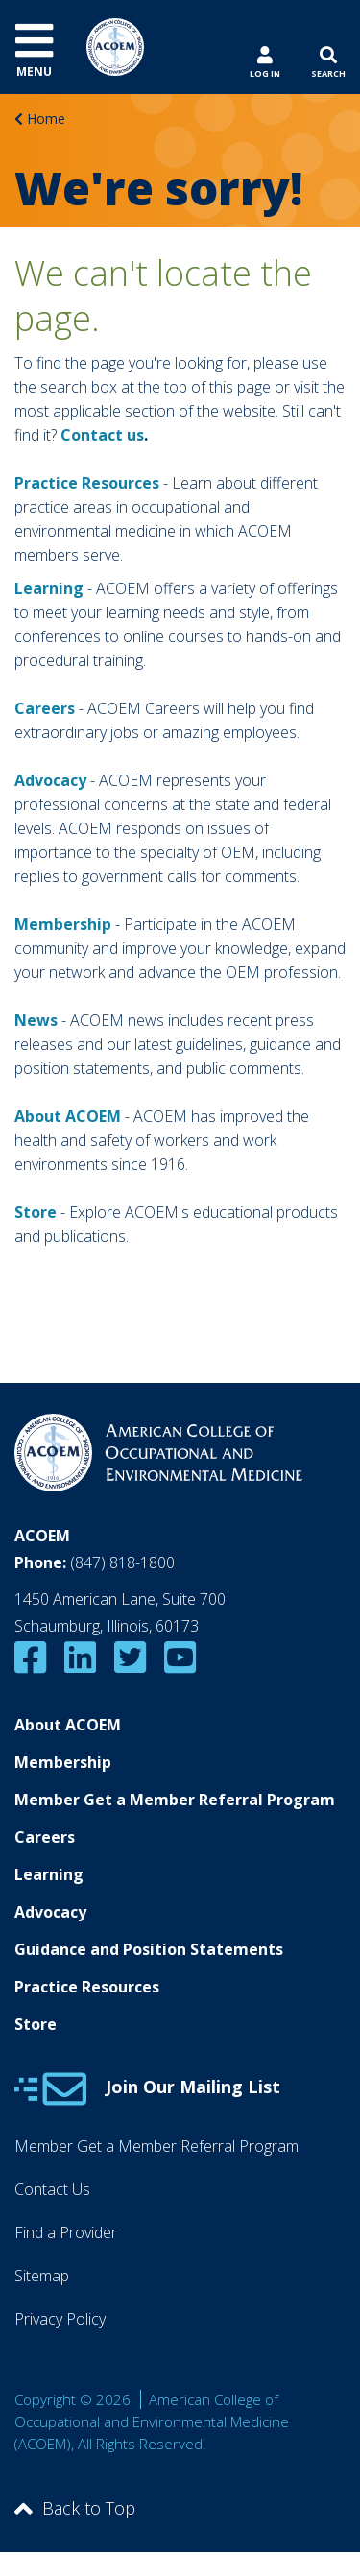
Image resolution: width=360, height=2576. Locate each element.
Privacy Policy (60, 2318)
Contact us (102, 434)
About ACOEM (67, 1116)
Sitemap (41, 2275)
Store (35, 2024)
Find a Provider (65, 2232)
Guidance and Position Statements (148, 1949)
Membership (62, 924)
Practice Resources (86, 482)
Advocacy (50, 1911)
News (36, 1020)
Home (46, 118)
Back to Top (74, 2507)
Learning (49, 588)
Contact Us (52, 2189)
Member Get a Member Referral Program (174, 1799)
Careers (44, 1837)
